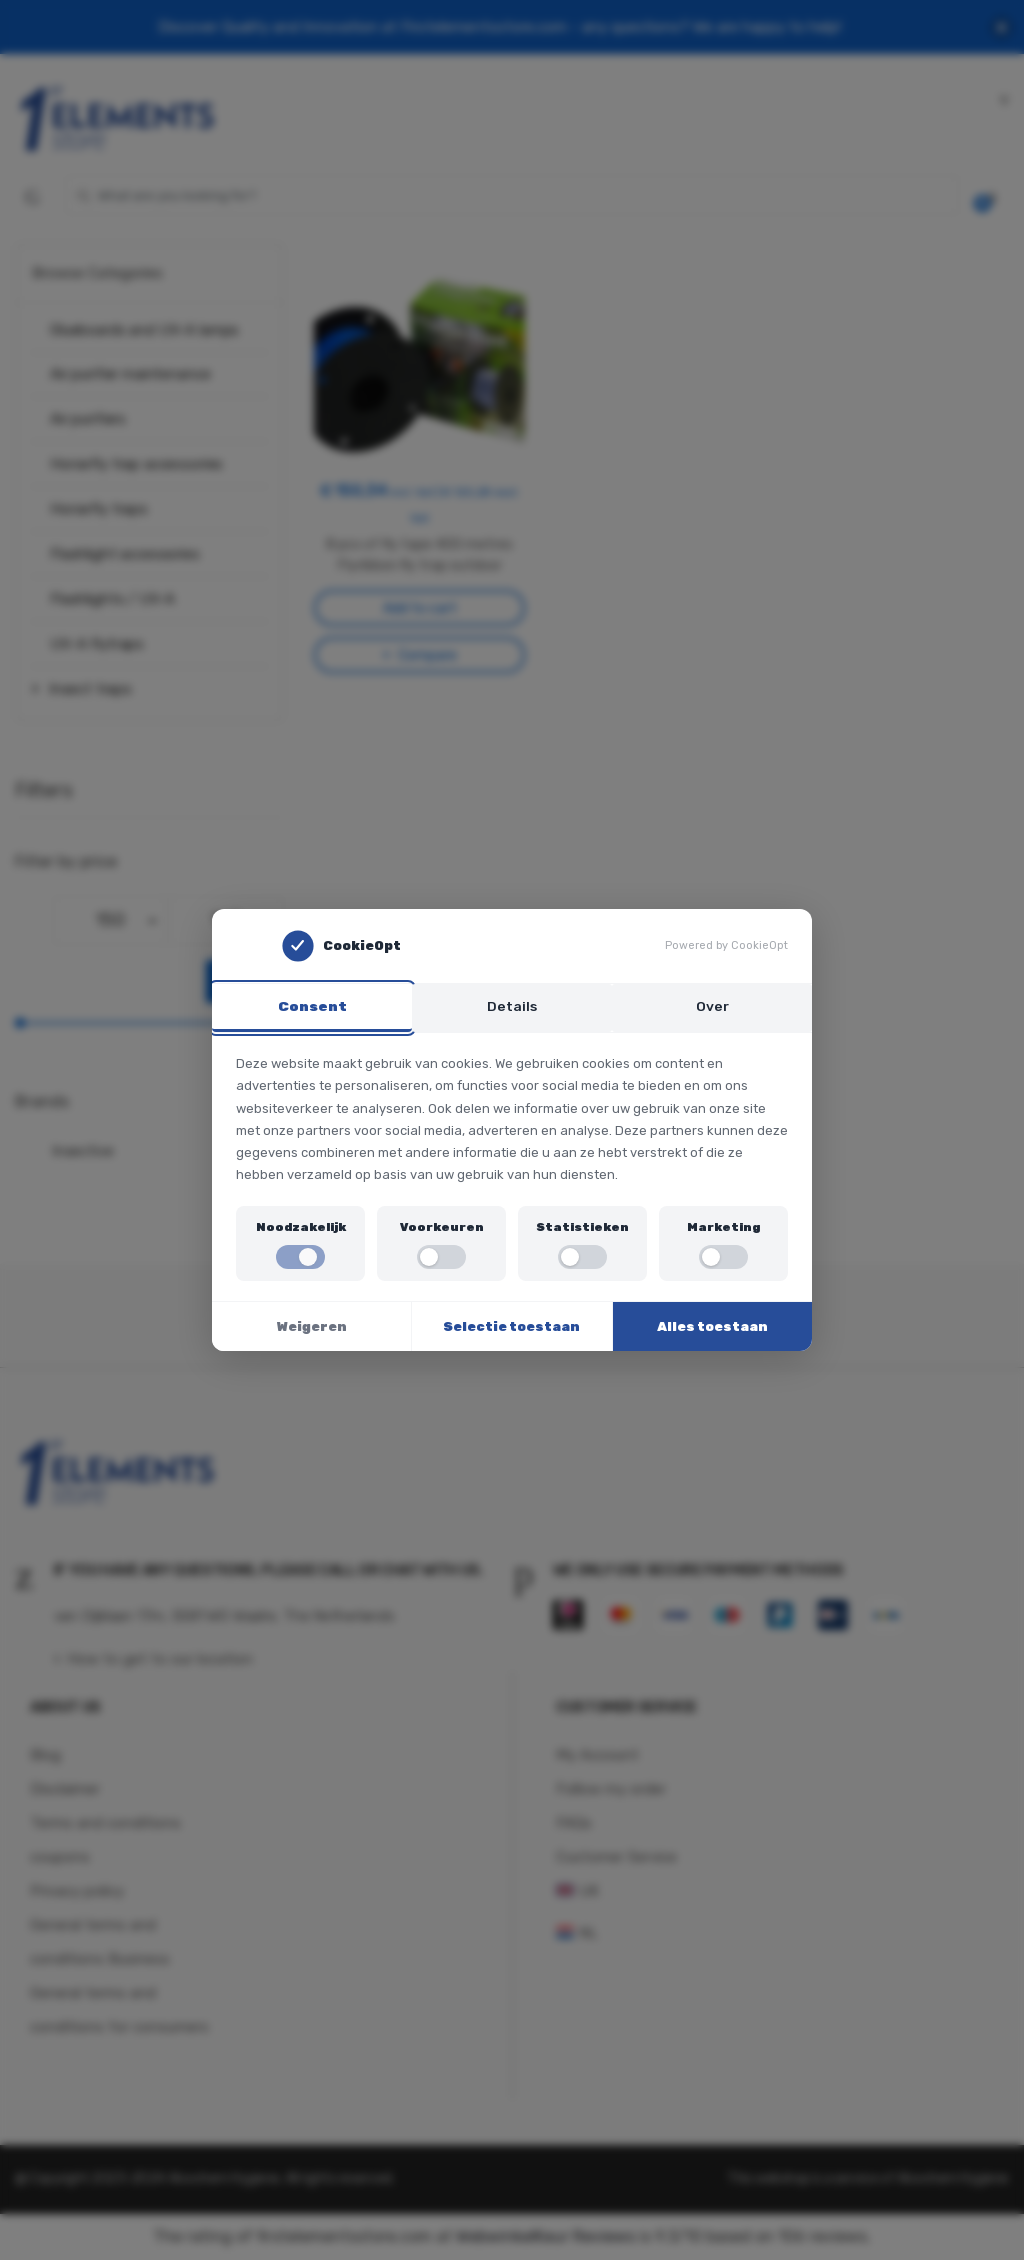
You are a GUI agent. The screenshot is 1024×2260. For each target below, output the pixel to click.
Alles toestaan (712, 1327)
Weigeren (312, 1327)
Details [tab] (512, 1005)
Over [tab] (712, 1005)
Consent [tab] (312, 1005)
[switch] (300, 1258)
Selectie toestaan (511, 1327)
